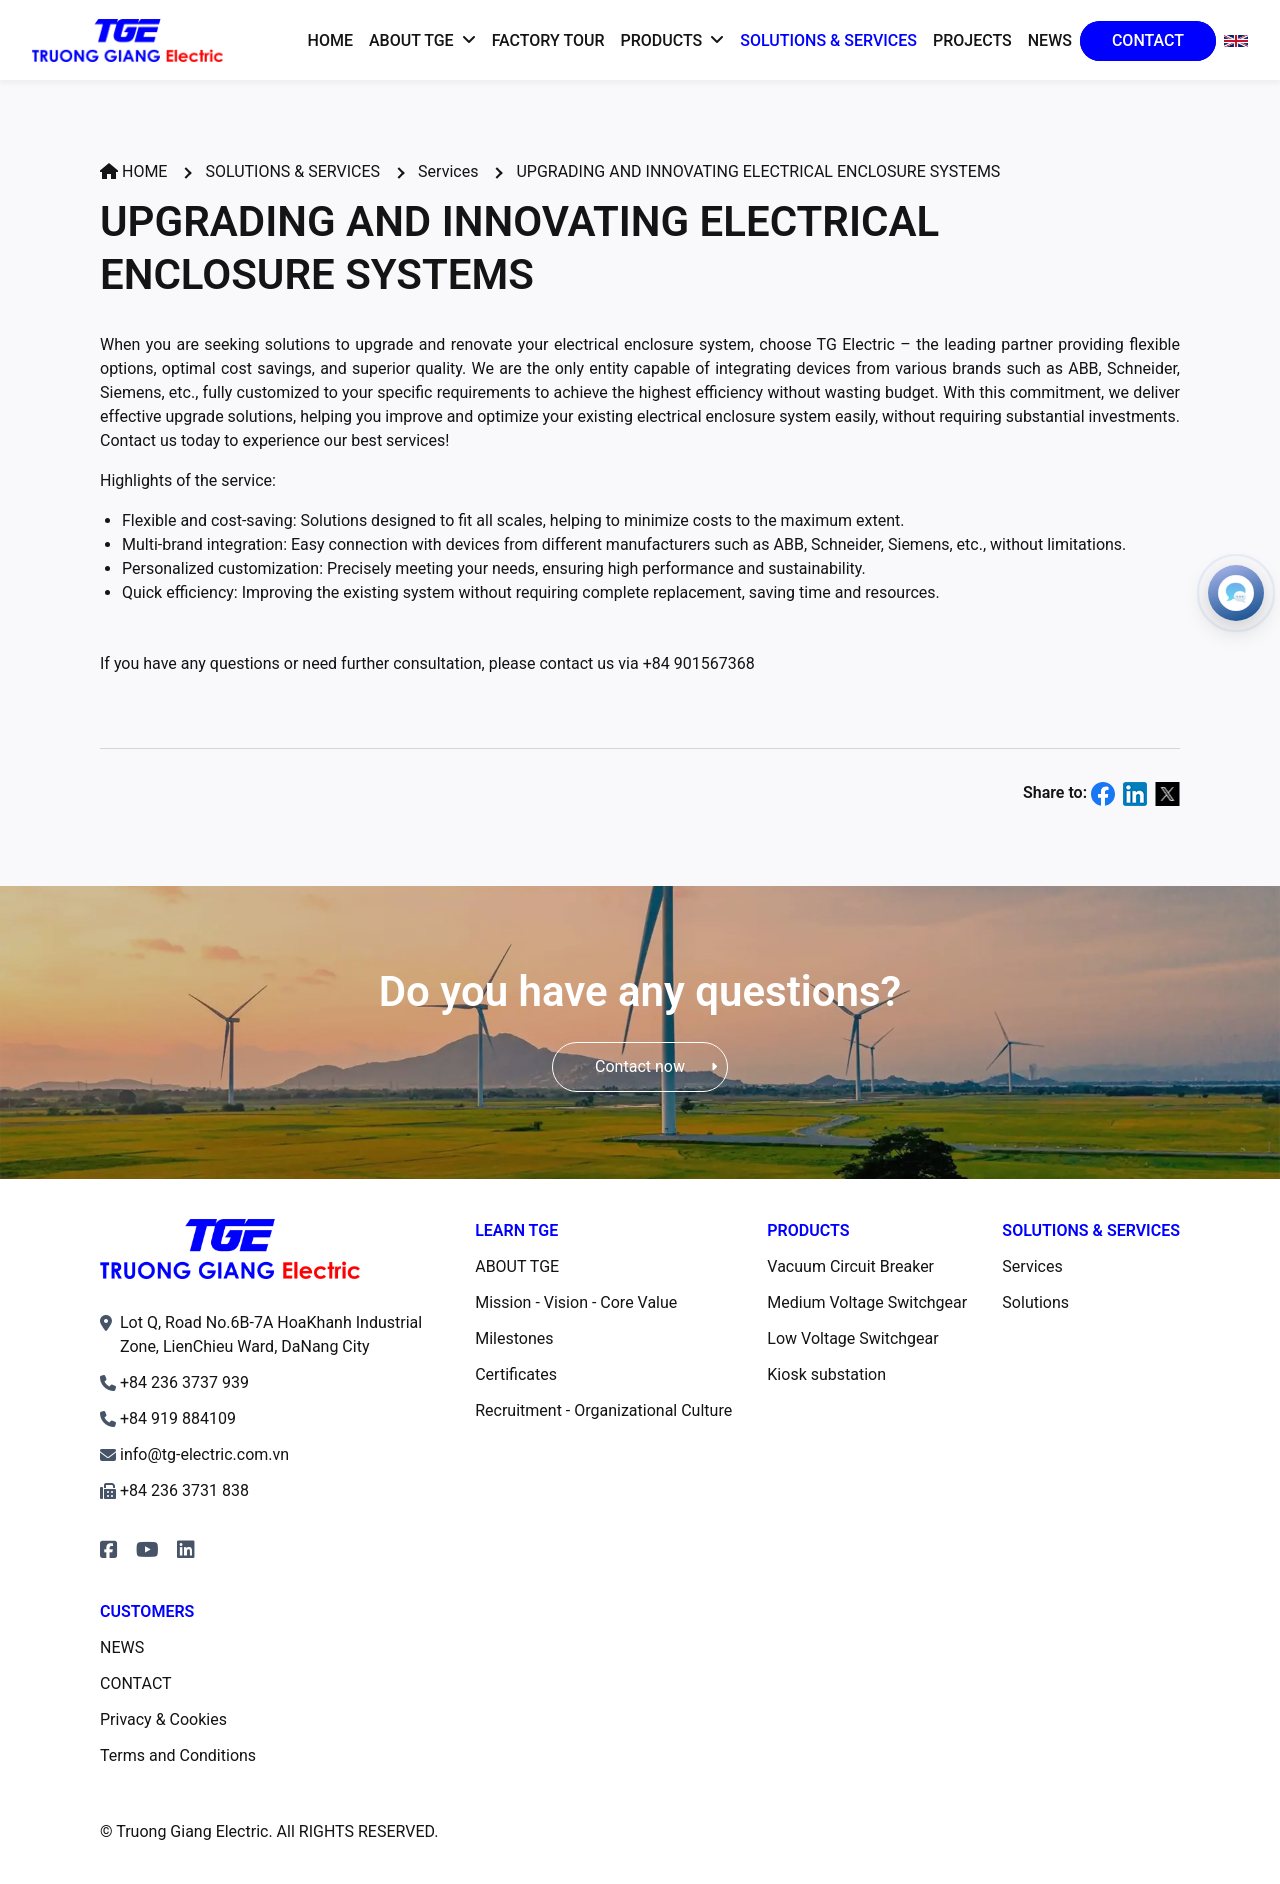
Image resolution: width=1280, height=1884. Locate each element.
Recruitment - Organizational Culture (603, 1410)
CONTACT (136, 1683)
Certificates (516, 1374)
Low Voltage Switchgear (852, 1338)
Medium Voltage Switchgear (867, 1302)
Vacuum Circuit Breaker (850, 1266)
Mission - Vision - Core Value (576, 1302)
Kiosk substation (826, 1374)
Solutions (1035, 1302)
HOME (133, 171)
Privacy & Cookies (163, 1719)
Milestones (514, 1338)
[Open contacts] (1236, 593)
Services (448, 171)
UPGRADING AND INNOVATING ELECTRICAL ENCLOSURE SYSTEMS (758, 171)
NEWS (122, 1647)
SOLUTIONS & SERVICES (292, 171)
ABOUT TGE (517, 1266)
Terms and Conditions (178, 1755)
